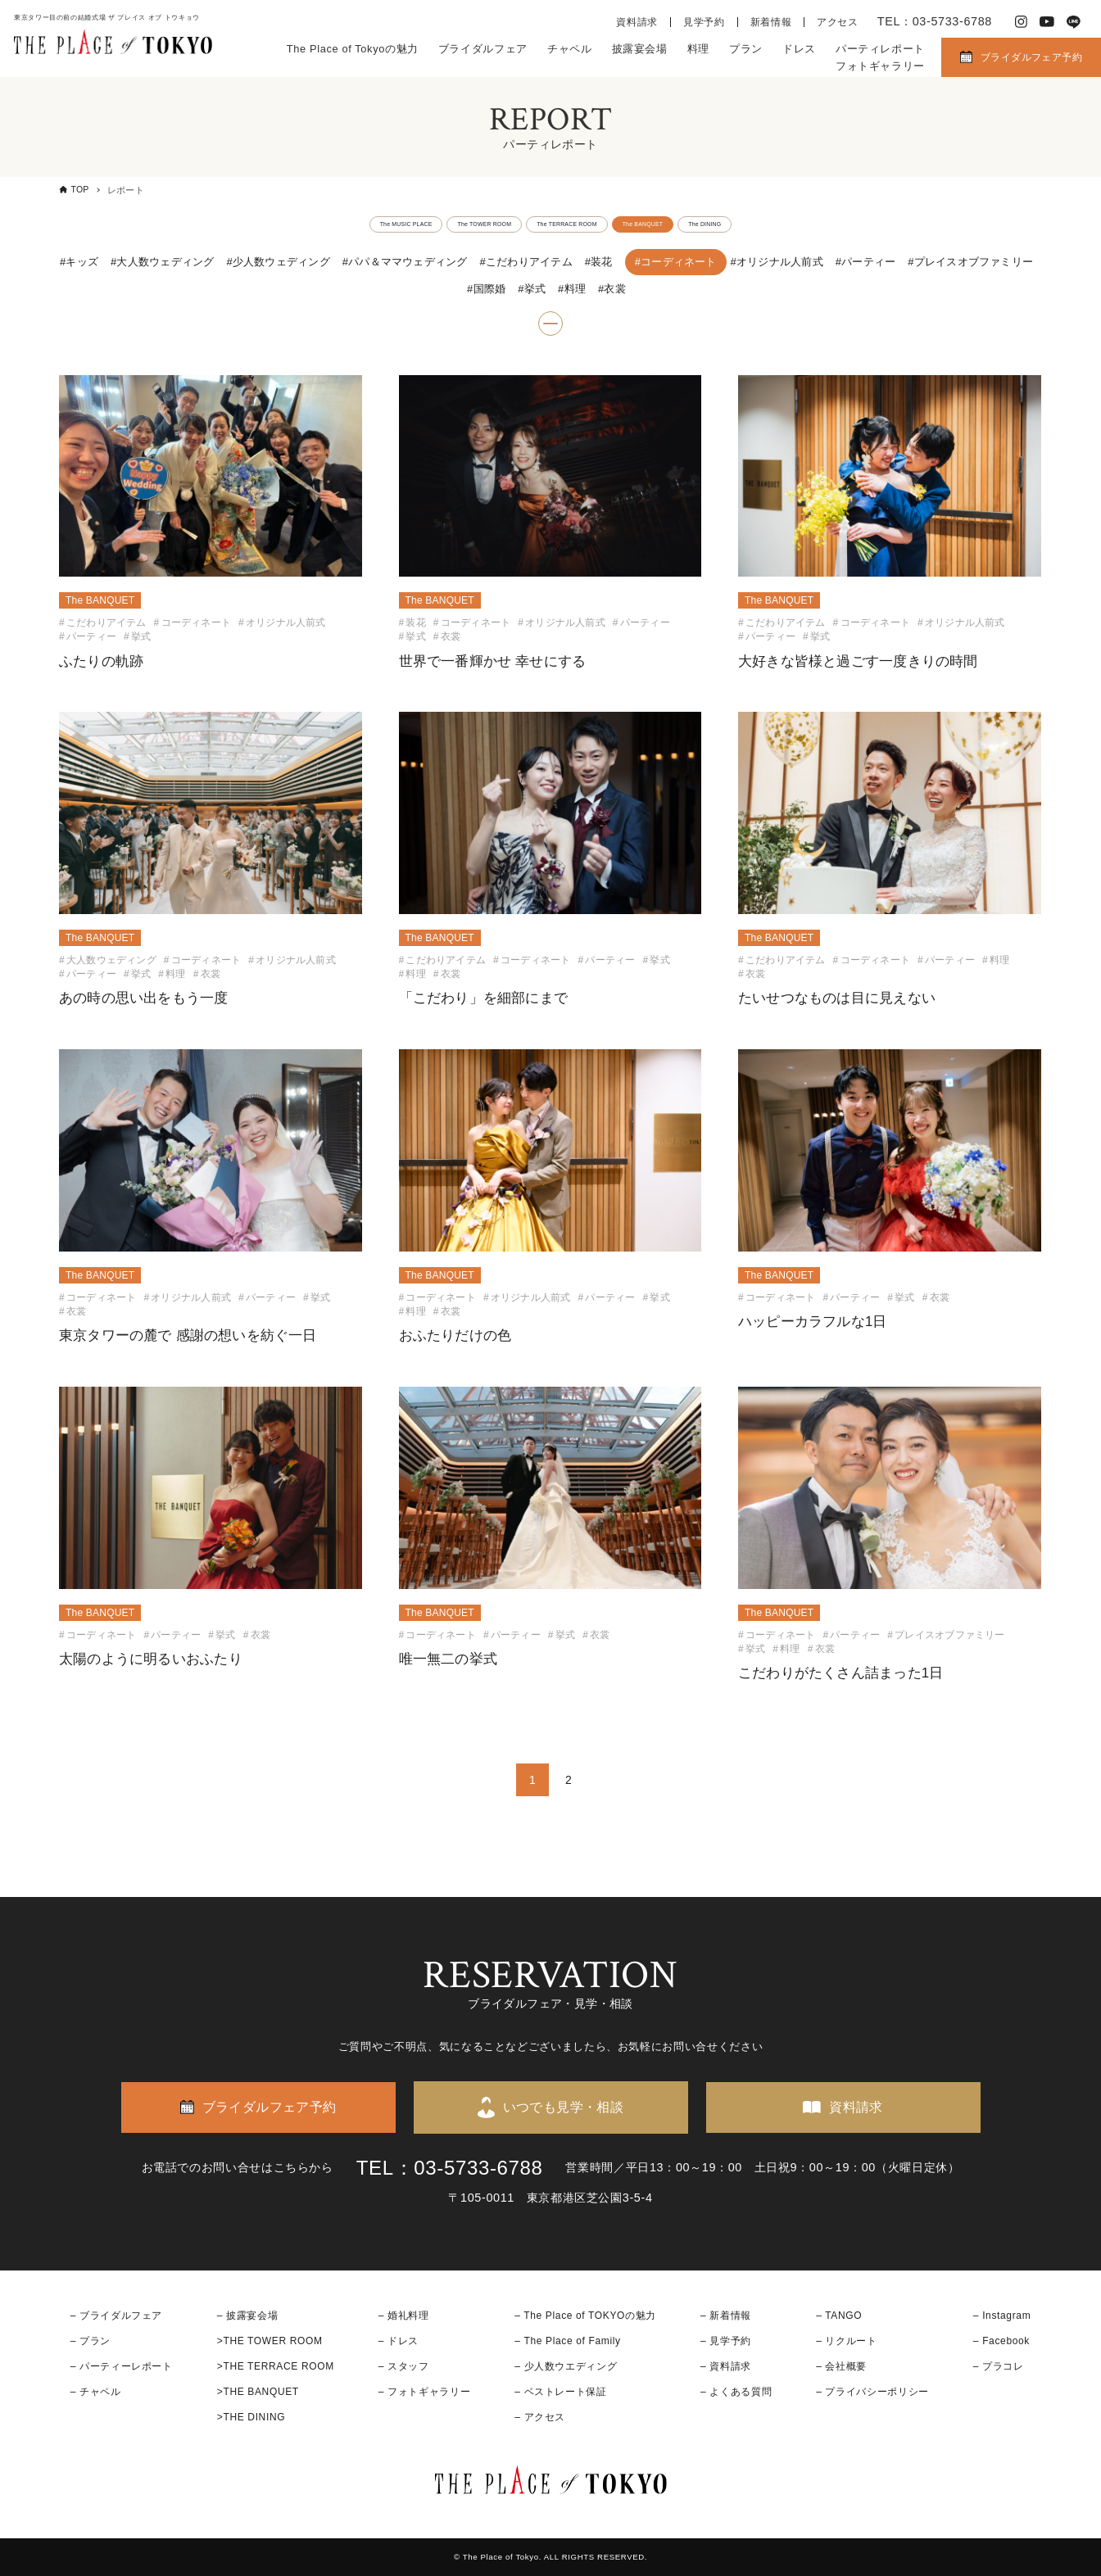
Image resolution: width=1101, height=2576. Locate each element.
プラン (746, 49)
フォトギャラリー (880, 66)
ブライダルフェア (483, 49)
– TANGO (839, 2315)
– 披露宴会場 (248, 2315)
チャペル (569, 49)
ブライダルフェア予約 (1031, 57)
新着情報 (771, 22)
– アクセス (539, 2418)
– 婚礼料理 (403, 2315)
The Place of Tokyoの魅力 (353, 49)
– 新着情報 (725, 2315)
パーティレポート (880, 49)
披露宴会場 (640, 49)
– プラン (90, 2341)
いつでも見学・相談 (563, 2107)
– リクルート (846, 2341)
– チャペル (95, 2391)
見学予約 (704, 22)
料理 (698, 49)
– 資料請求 (725, 2366)
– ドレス (398, 2341)
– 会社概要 (841, 2366)
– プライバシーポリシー (872, 2391)
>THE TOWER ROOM (270, 2341)
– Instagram (1002, 2315)
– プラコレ (998, 2366)
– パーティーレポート (121, 2366)
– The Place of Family (567, 2341)
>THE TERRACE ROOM (275, 2366)
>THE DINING (251, 2418)
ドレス (799, 49)
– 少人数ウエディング (565, 2366)
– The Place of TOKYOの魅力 (585, 2315)
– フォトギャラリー (424, 2391)
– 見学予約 (725, 2341)
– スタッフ (403, 2366)
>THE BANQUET (258, 2391)
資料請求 (637, 22)
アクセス (838, 22)
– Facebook (1001, 2341)
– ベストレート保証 (560, 2391)
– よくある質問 (736, 2391)
